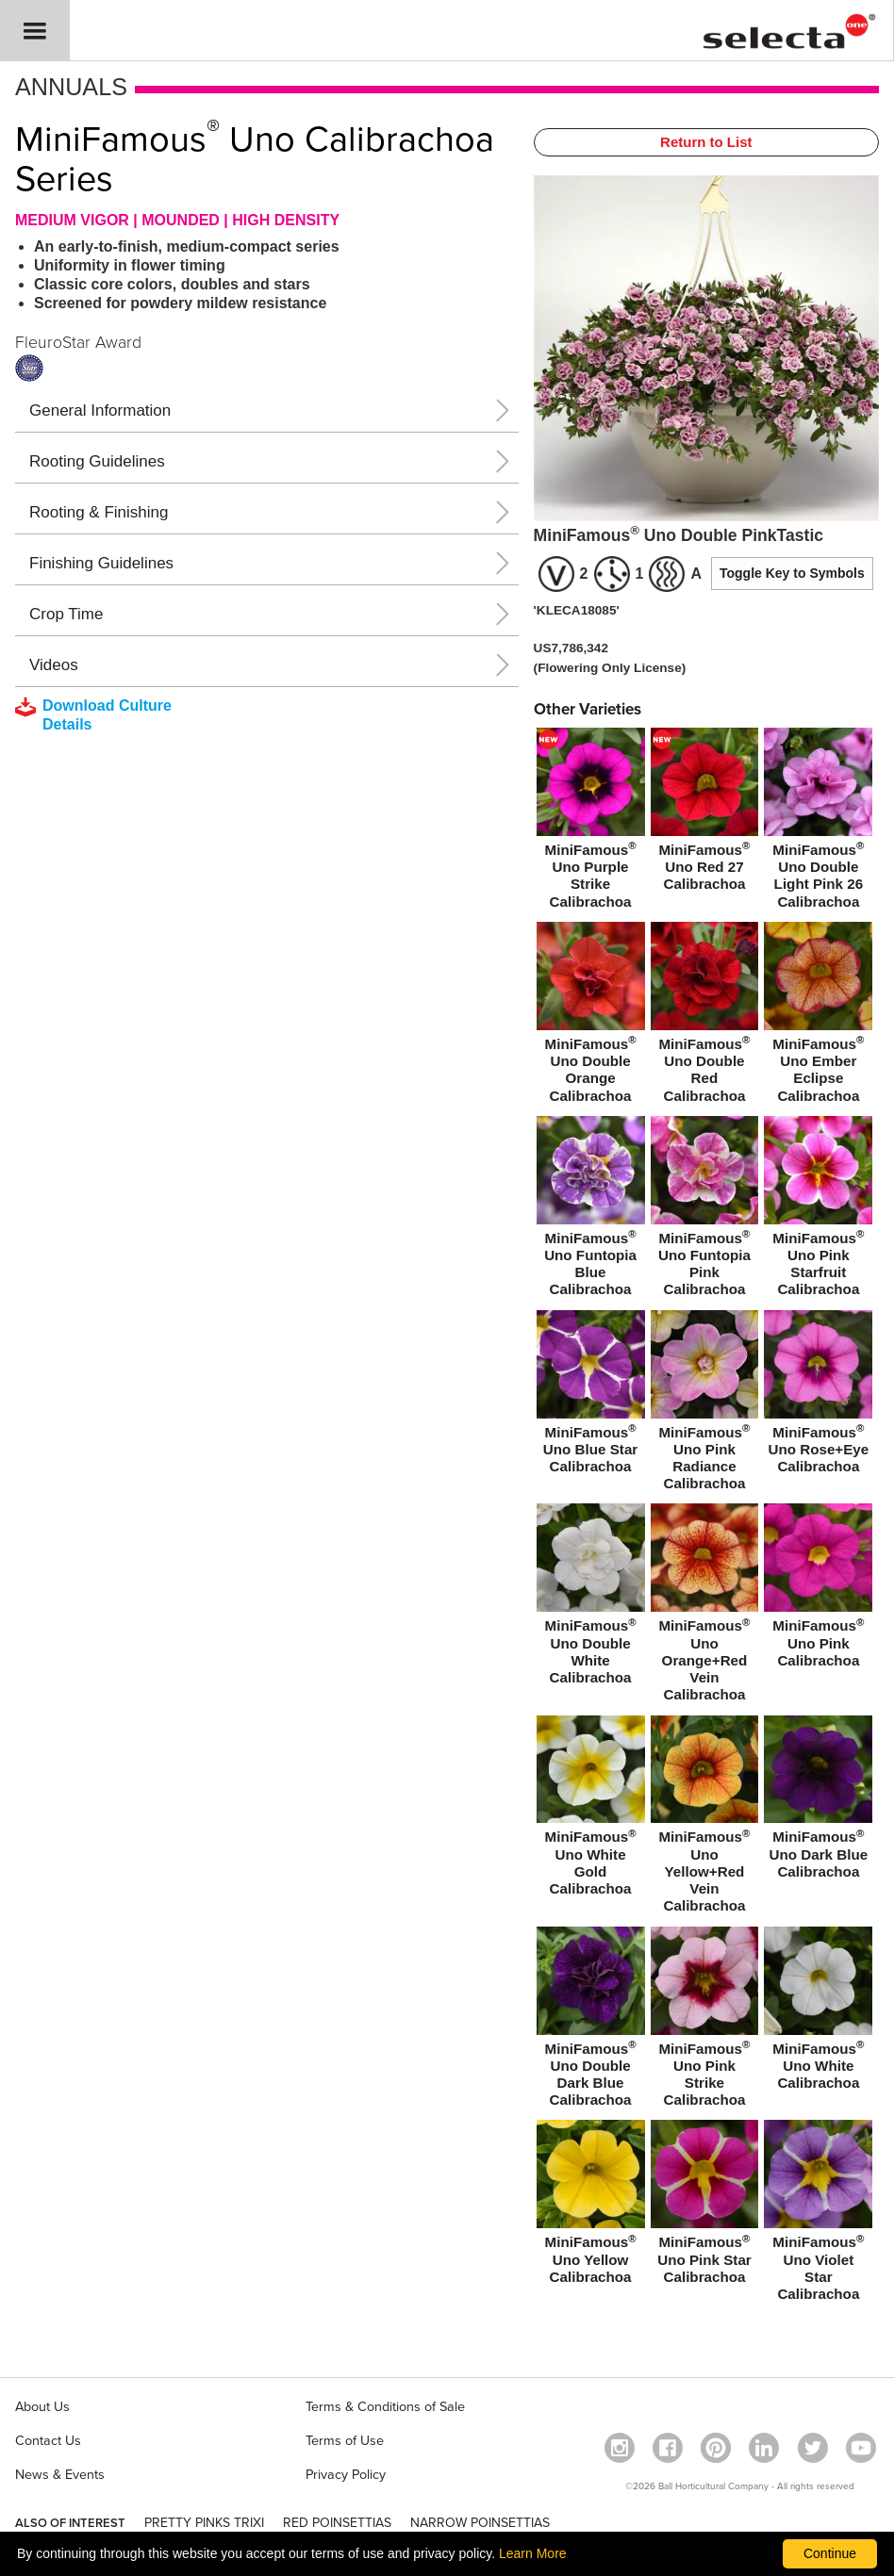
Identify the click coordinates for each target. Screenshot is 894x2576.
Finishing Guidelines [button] (101, 563)
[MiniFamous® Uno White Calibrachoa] (818, 2012)
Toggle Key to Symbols (792, 573)
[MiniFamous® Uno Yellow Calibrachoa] (591, 2205)
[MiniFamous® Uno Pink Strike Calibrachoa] (705, 2021)
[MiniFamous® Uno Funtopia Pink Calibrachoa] (705, 1210)
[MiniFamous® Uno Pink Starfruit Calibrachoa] (818, 1210)
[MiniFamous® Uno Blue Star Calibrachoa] (591, 1396)
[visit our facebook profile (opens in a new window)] (668, 2448)
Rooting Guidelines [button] (97, 461)
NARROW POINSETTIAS (480, 2523)
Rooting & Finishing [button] (98, 512)
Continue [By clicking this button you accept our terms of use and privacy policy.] (829, 2553)
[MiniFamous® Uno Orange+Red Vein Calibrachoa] (705, 1606)
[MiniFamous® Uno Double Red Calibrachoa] (705, 1016)
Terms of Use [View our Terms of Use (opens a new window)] (345, 2441)
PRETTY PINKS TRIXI (204, 2523)
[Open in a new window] (716, 2448)
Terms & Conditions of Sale (385, 2407)
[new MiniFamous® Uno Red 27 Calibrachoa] (705, 813)
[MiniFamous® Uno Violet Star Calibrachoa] (818, 2214)
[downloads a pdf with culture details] (106, 715)
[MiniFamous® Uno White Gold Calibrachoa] (591, 1810)
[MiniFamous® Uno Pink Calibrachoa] (818, 1589)
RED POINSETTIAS (337, 2523)
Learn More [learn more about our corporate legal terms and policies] (533, 2553)
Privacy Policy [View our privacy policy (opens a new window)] (346, 2475)
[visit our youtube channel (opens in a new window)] (861, 2448)
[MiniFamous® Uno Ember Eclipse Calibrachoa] (818, 1016)
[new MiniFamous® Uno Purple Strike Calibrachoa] (591, 822)
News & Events (60, 2475)
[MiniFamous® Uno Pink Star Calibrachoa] (705, 2205)
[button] (35, 30)
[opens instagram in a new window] (619, 2448)
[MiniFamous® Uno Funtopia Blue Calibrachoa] (591, 1210)
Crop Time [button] (66, 614)
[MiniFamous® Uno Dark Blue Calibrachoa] (818, 1801)
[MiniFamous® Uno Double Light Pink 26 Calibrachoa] (818, 822)
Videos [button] (53, 665)
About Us (42, 2407)
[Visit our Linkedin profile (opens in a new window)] (764, 2448)
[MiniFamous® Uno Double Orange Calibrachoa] (591, 1016)
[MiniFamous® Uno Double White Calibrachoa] (591, 1598)
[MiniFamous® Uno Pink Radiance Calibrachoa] (705, 1404)
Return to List (706, 142)
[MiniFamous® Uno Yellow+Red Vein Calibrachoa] (705, 1818)
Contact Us (48, 2441)
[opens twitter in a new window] (813, 2448)
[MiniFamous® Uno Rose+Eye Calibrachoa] (818, 1396)
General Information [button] (100, 410)
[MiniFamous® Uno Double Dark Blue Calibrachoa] (591, 2021)
